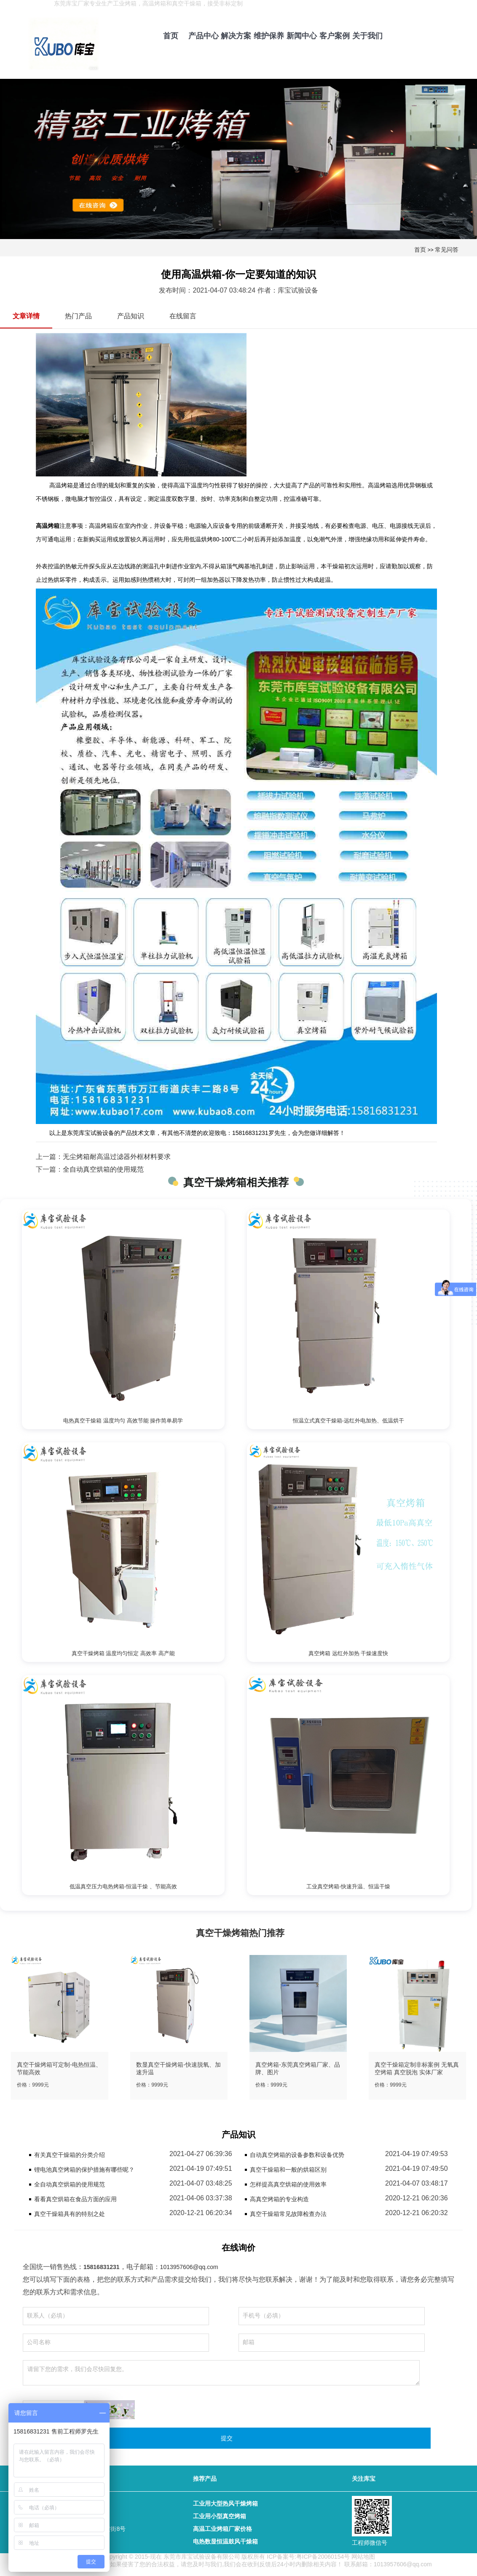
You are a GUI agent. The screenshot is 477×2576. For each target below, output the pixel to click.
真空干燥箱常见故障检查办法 (288, 2213)
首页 (170, 36)
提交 (227, 2438)
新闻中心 (302, 36)
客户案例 (334, 36)
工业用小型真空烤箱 (219, 2516)
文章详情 (26, 316)
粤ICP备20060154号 (323, 2556)
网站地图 (363, 2556)
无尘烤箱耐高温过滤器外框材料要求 (117, 1156)
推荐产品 (205, 2478)
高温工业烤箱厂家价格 (222, 2528)
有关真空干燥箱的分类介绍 (69, 2154)
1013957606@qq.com (189, 2267)
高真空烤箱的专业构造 (279, 2199)
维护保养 (269, 36)
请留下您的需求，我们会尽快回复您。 (221, 2372)
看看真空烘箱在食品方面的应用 (75, 2199)
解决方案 (236, 36)
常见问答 (446, 249)
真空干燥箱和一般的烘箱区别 (288, 2169)
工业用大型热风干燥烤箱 (225, 2503)
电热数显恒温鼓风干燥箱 (225, 2541)
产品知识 (130, 316)
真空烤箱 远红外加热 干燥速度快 (348, 1653)
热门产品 (78, 316)
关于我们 (367, 36)
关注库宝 (363, 2478)
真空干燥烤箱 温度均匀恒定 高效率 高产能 (123, 1653)
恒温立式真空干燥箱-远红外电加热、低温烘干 (348, 1420)
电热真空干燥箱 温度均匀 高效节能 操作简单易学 (123, 1420)
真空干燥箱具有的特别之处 (69, 2213)
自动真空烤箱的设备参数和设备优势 (297, 2154)
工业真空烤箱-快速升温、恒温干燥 (348, 1886)
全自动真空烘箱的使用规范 (103, 1169)
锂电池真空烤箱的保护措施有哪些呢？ (84, 2169)
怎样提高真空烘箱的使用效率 (288, 2184)
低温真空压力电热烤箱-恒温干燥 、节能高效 (123, 1886)
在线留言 (182, 316)
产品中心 (203, 36)
